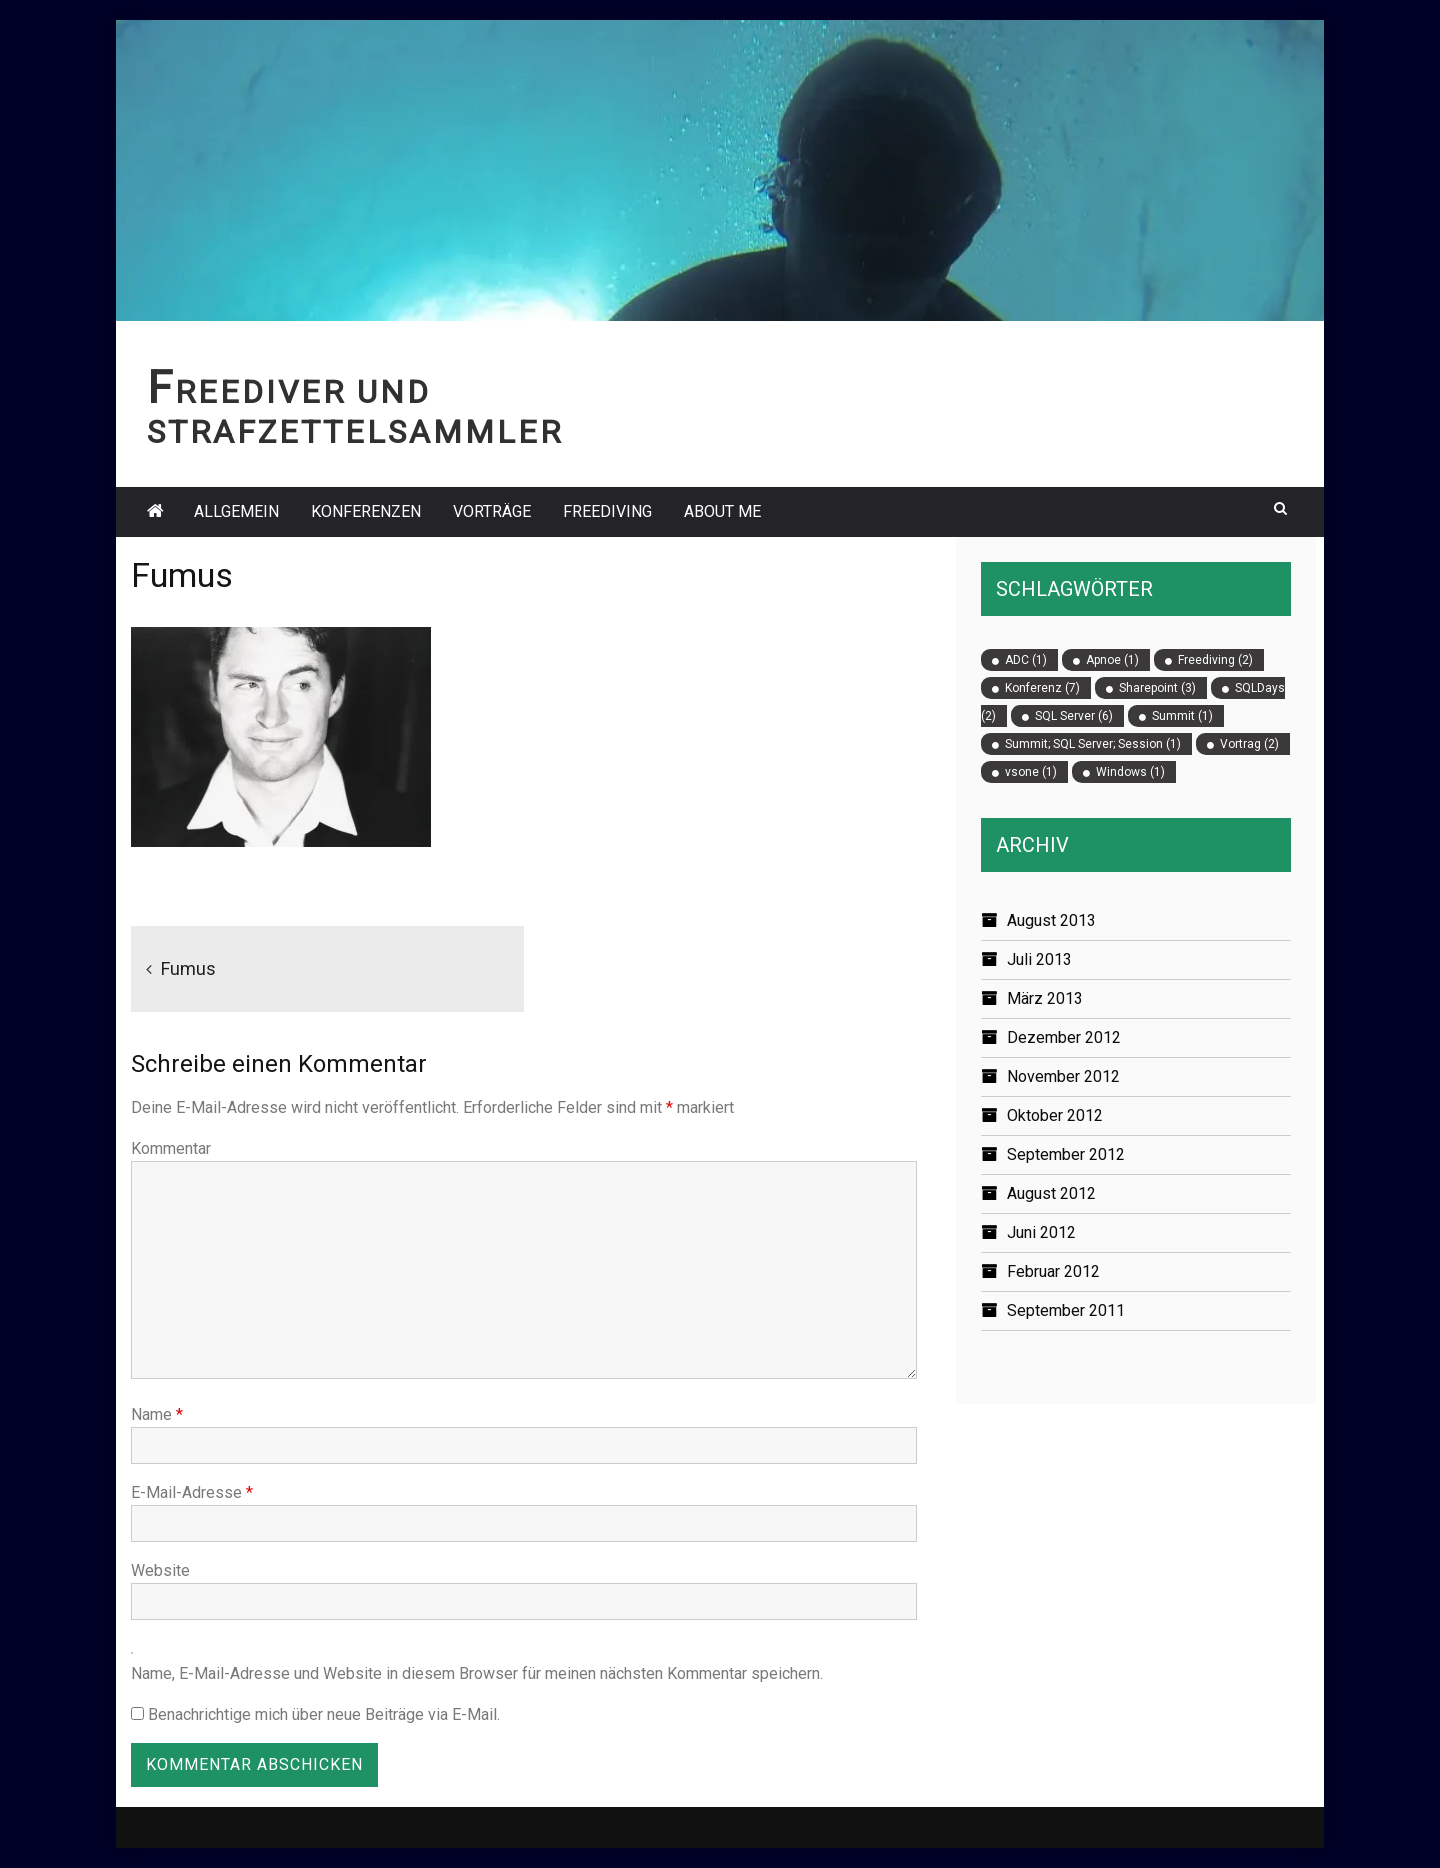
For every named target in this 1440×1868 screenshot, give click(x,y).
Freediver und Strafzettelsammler (355, 412)
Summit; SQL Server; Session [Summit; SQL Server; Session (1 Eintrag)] (1093, 744)
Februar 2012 (1053, 1271)
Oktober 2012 (1055, 1115)
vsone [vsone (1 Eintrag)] (1031, 772)
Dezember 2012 (1064, 1037)
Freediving (607, 511)
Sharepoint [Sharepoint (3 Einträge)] (1157, 688)
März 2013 (1045, 998)
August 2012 (1051, 1193)
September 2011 (1066, 1310)
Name (157, 1414)
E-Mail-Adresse (192, 1492)
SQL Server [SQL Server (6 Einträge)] (1074, 716)
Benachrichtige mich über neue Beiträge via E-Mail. (324, 1714)
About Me (722, 511)
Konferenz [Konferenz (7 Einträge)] (1042, 688)
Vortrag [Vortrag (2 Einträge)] (1249, 744)
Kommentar (171, 1148)
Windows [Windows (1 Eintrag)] (1130, 772)
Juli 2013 (1039, 959)
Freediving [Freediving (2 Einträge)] (1215, 660)
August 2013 (1051, 920)
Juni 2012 (1041, 1232)
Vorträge (492, 511)
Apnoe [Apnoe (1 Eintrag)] (1112, 660)
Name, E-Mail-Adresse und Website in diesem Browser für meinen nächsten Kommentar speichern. (477, 1673)
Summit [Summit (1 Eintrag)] (1182, 716)
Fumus (188, 968)
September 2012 (1066, 1154)
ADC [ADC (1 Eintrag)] (1026, 660)
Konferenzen (366, 511)
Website (160, 1570)
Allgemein (236, 511)
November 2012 (1063, 1076)
